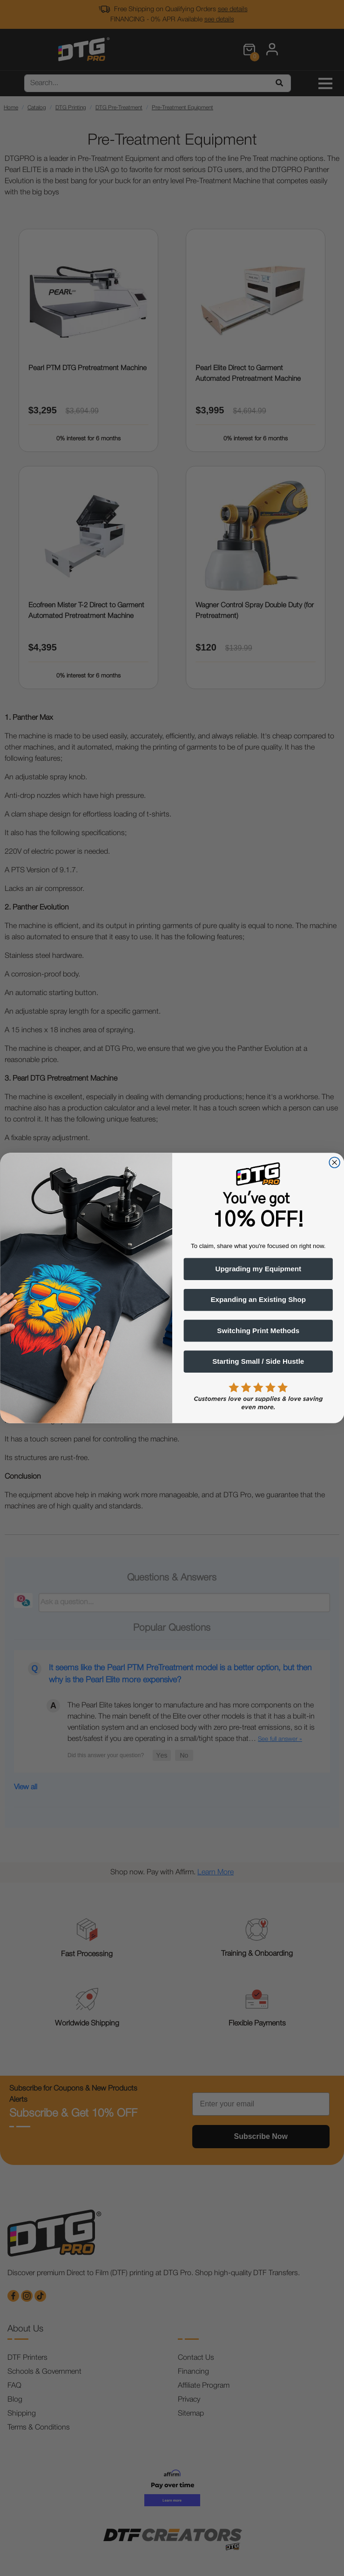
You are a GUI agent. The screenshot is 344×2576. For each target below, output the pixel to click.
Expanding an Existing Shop (258, 1299)
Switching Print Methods (258, 1330)
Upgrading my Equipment (258, 1269)
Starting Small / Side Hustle (258, 1361)
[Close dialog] (334, 1162)
